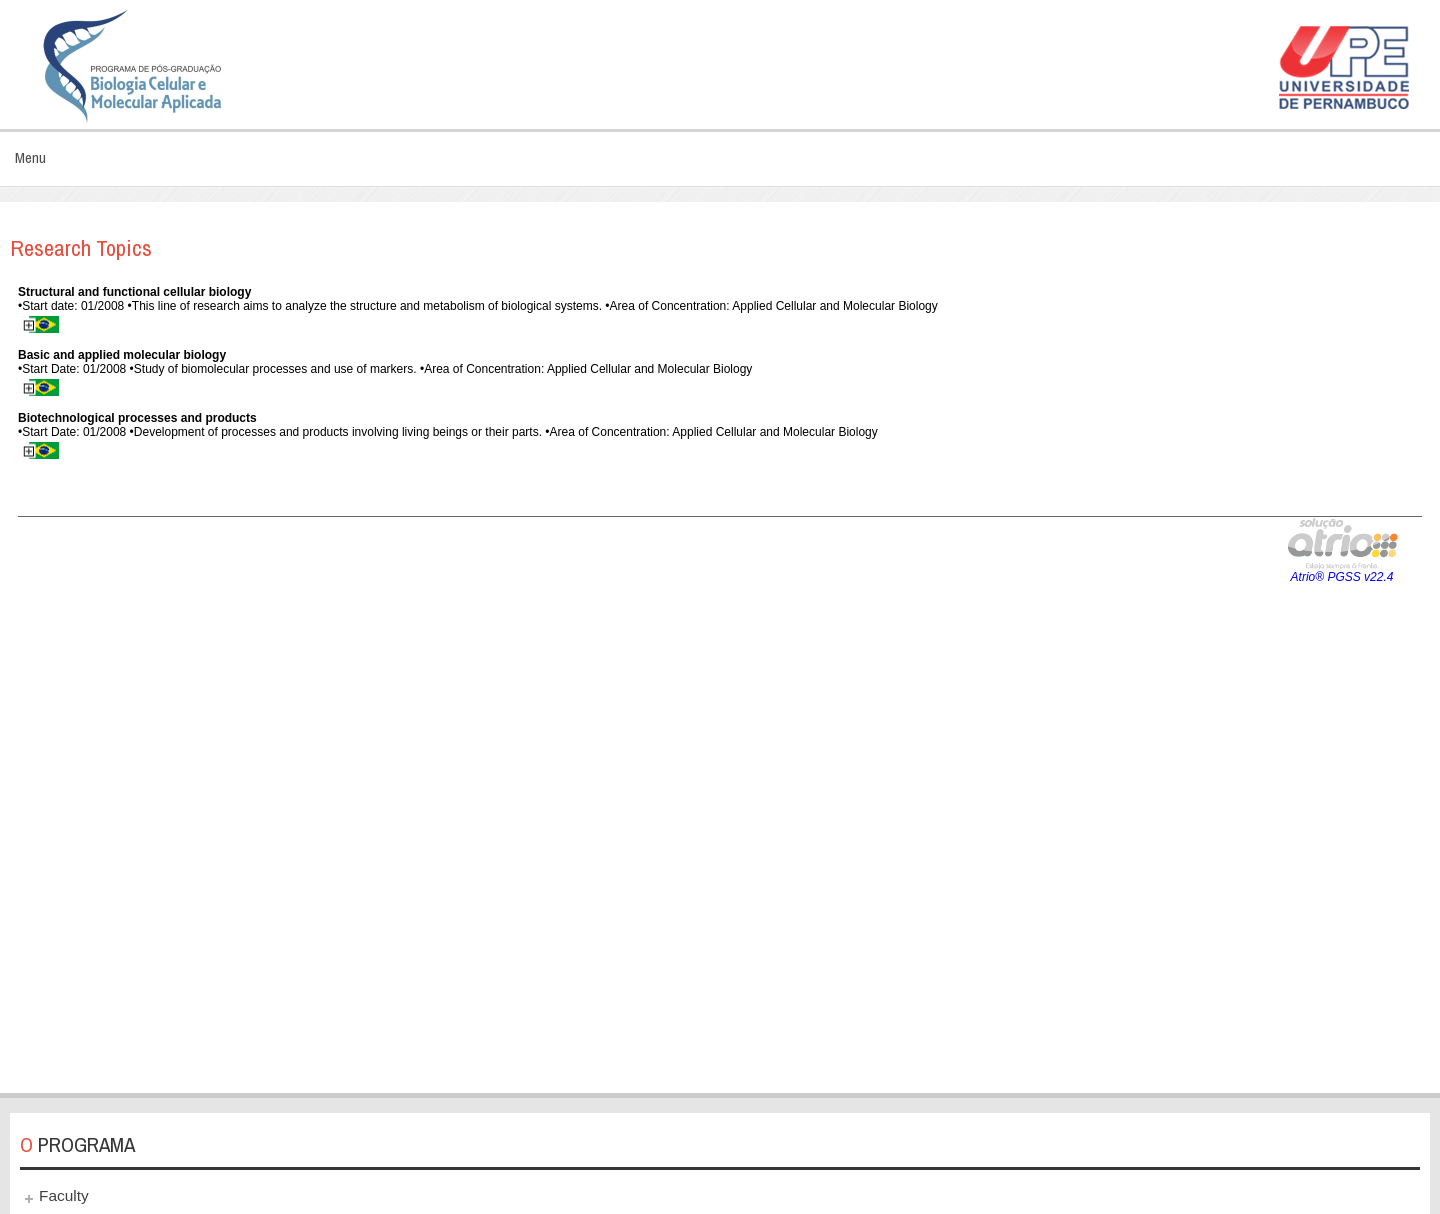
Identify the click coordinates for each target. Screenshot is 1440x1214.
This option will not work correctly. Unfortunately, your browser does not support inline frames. (720, 677)
